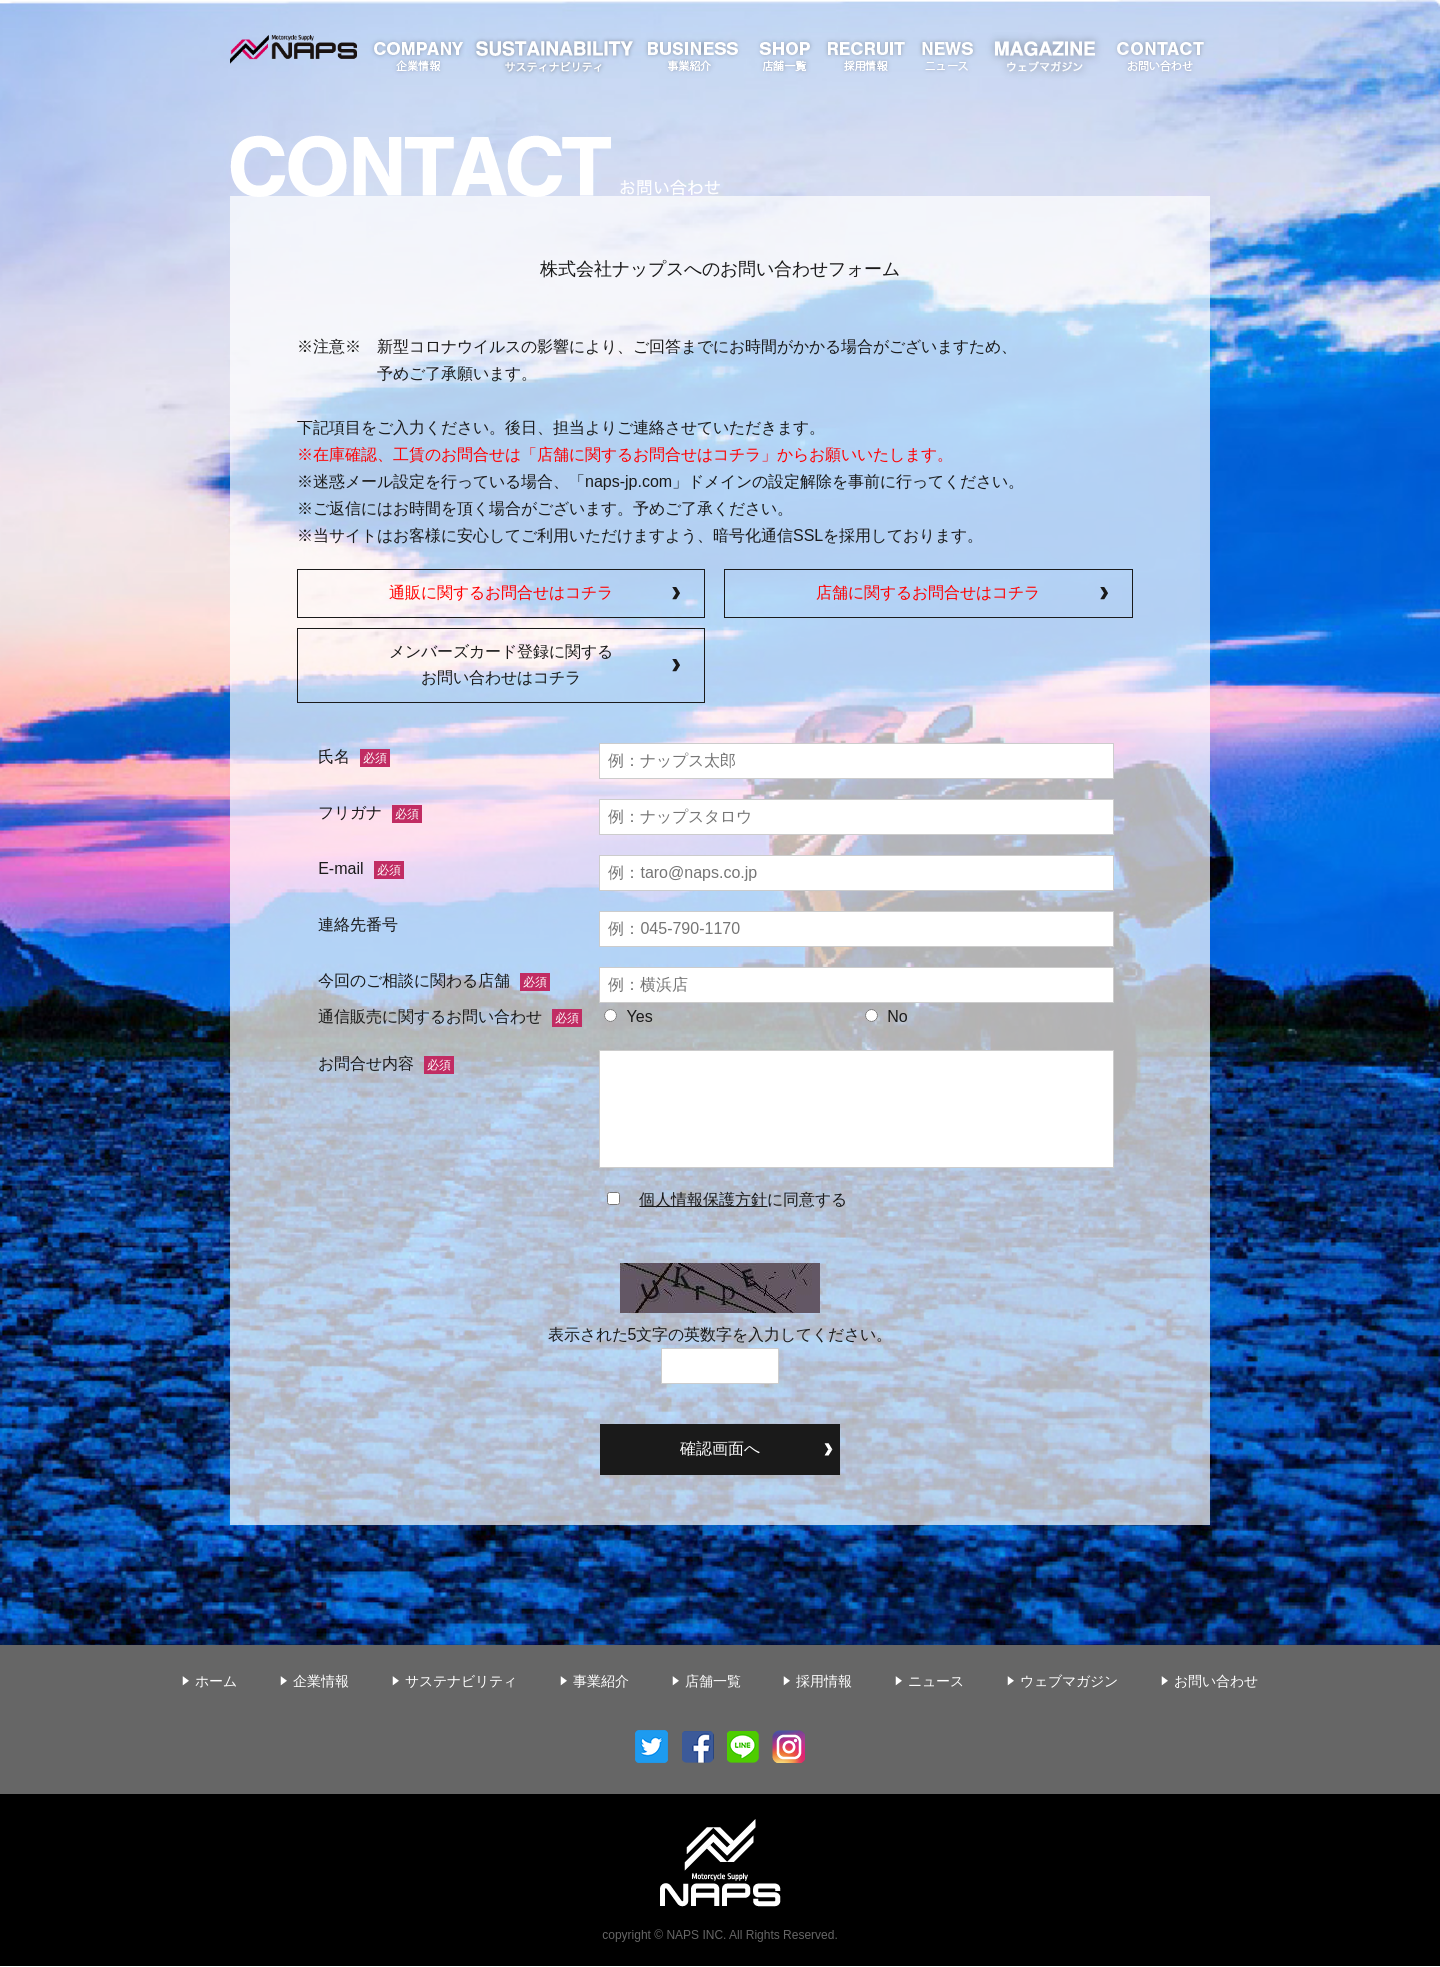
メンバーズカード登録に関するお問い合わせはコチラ (501, 666)
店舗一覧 (713, 1682)
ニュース (936, 1682)
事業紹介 (601, 1682)
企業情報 (321, 1682)
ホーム (216, 1682)
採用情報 (824, 1682)
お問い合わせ (1216, 1682)
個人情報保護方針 (703, 1200)
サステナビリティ (461, 1682)
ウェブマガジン (1069, 1682)
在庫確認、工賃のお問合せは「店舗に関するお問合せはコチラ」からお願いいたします (625, 454)
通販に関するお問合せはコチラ (501, 593)
